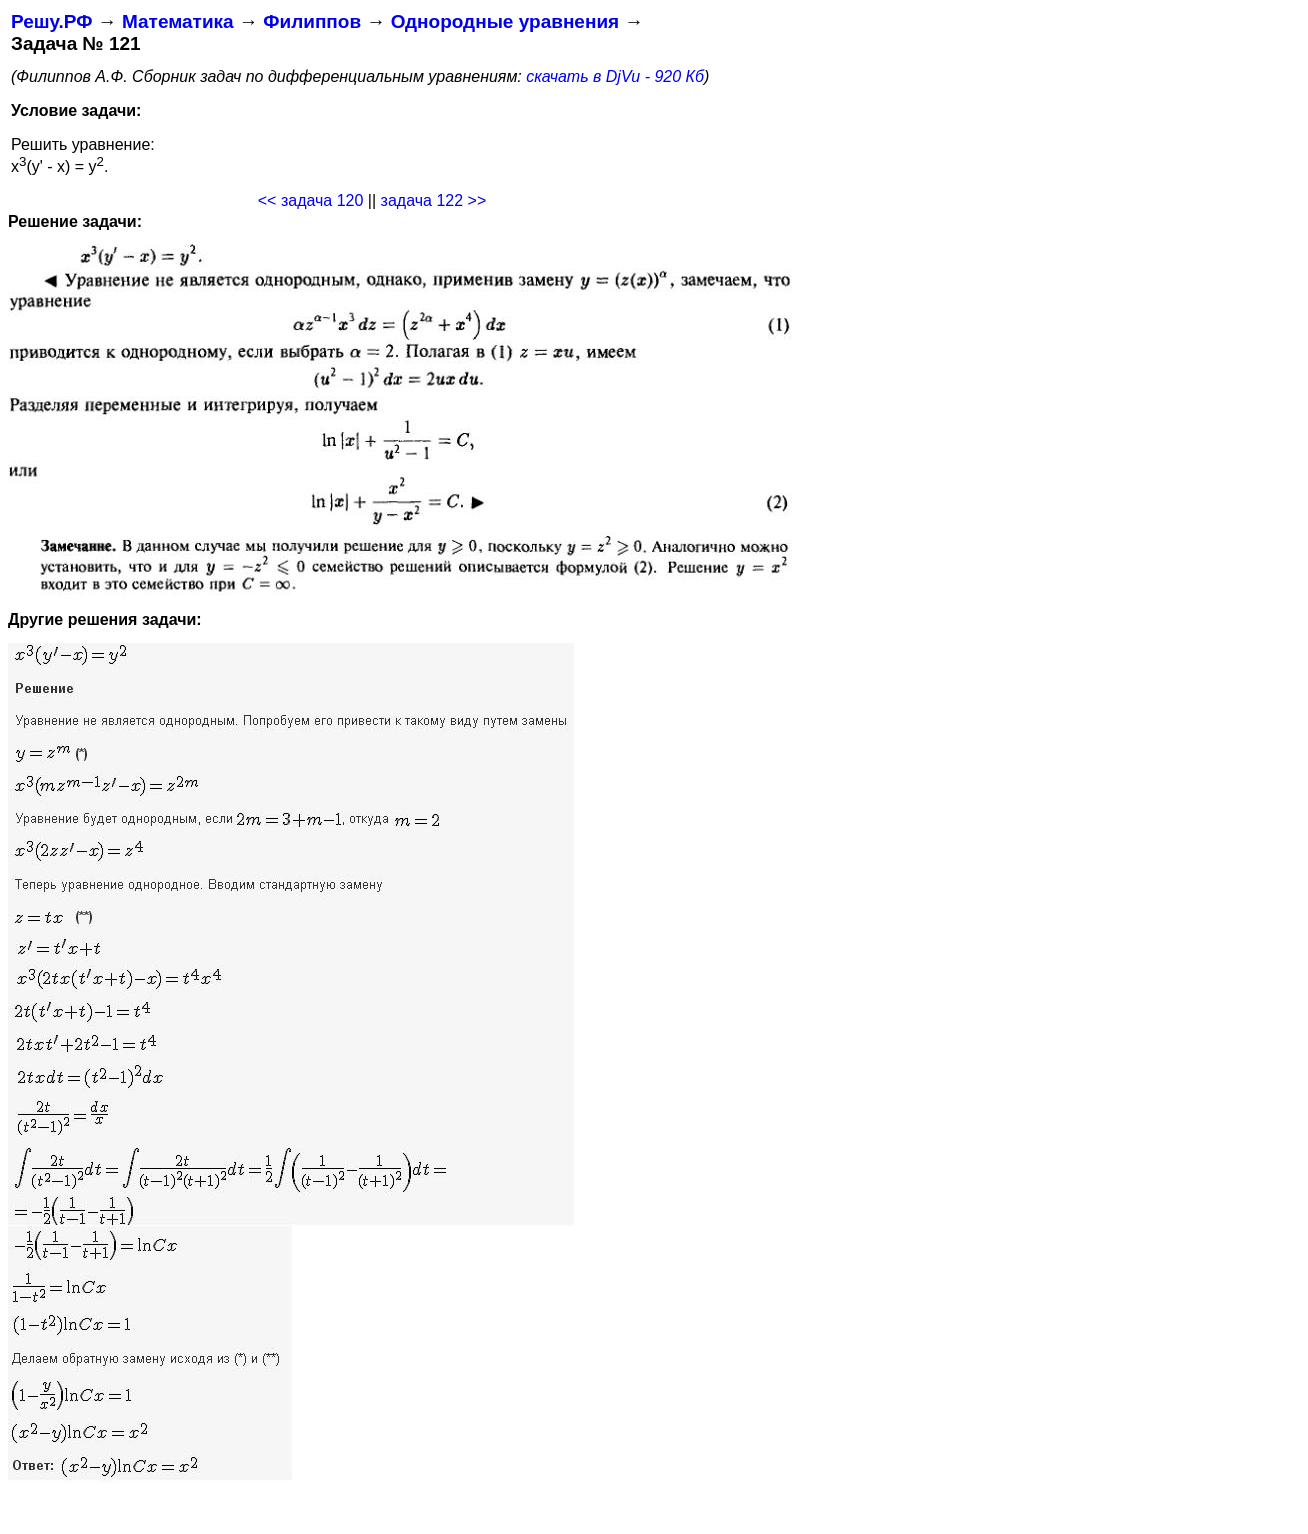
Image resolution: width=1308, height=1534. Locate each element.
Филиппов (312, 21)
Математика (178, 21)
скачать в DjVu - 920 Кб (615, 76)
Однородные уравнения (505, 21)
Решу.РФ (51, 21)
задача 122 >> (434, 200)
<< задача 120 (311, 200)
